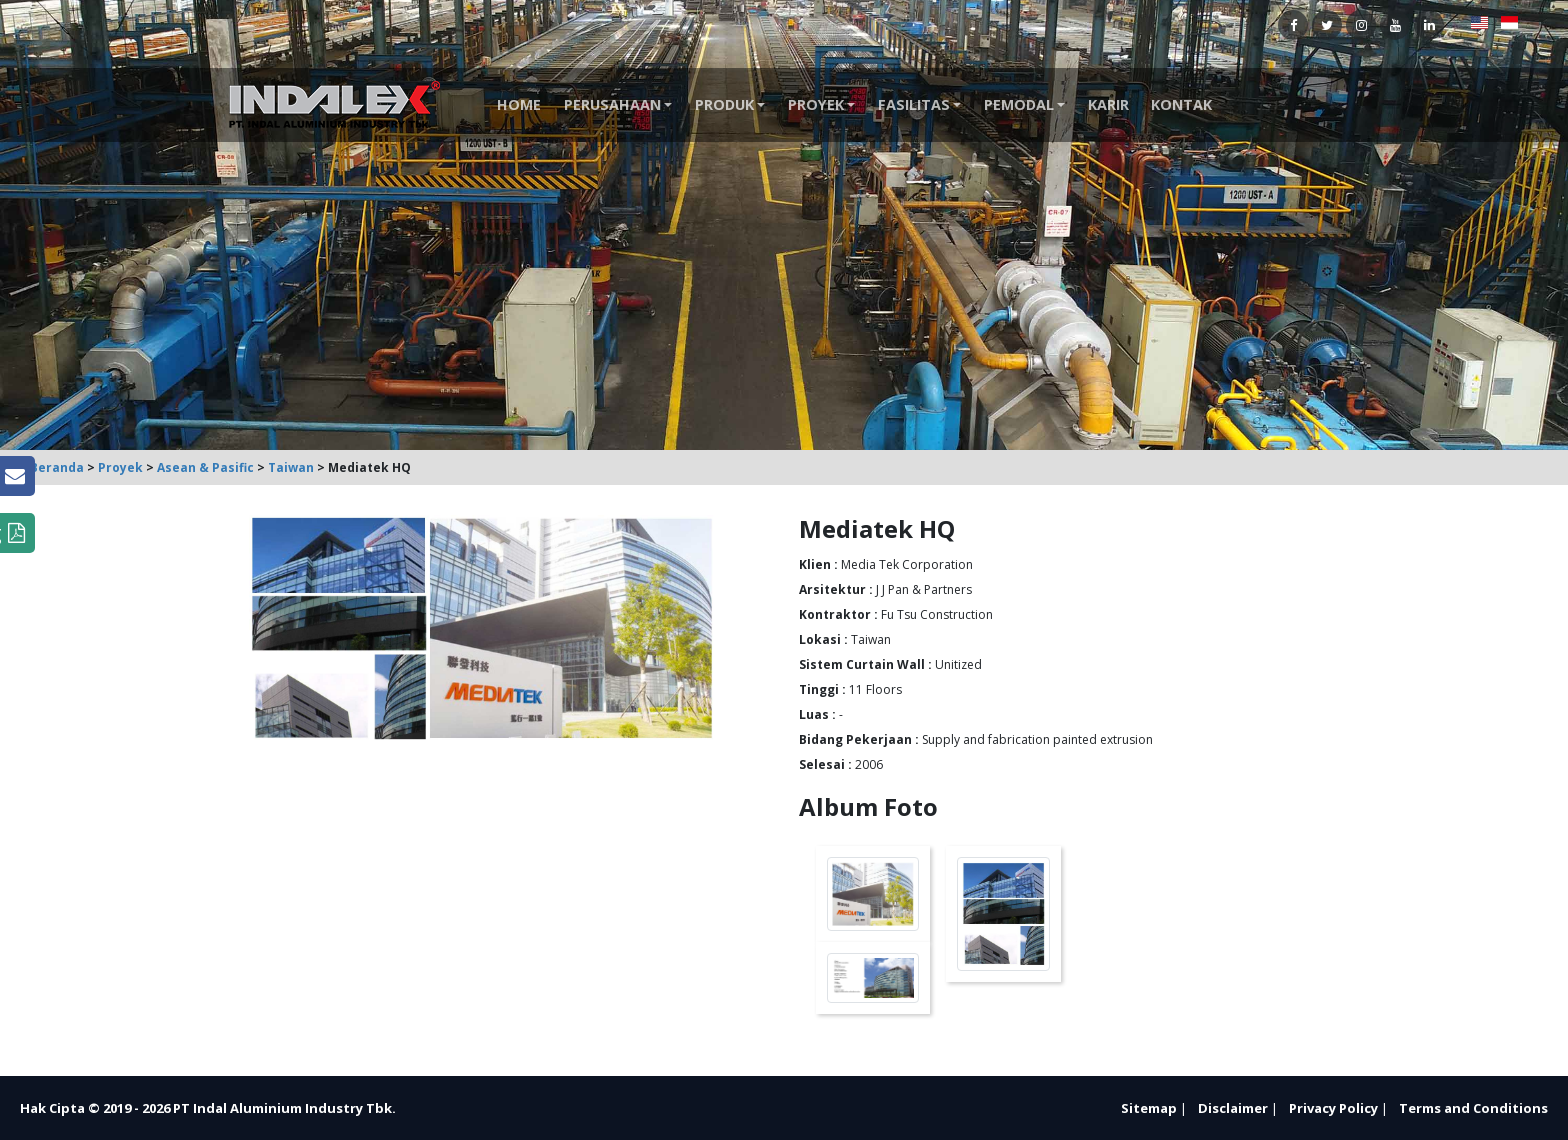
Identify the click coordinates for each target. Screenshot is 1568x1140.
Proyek (816, 104)
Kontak (1181, 104)
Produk (724, 104)
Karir (1108, 104)
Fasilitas (914, 104)
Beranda (57, 467)
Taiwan (291, 467)
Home (519, 104)
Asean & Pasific (205, 467)
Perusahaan (612, 104)
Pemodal (1019, 104)
